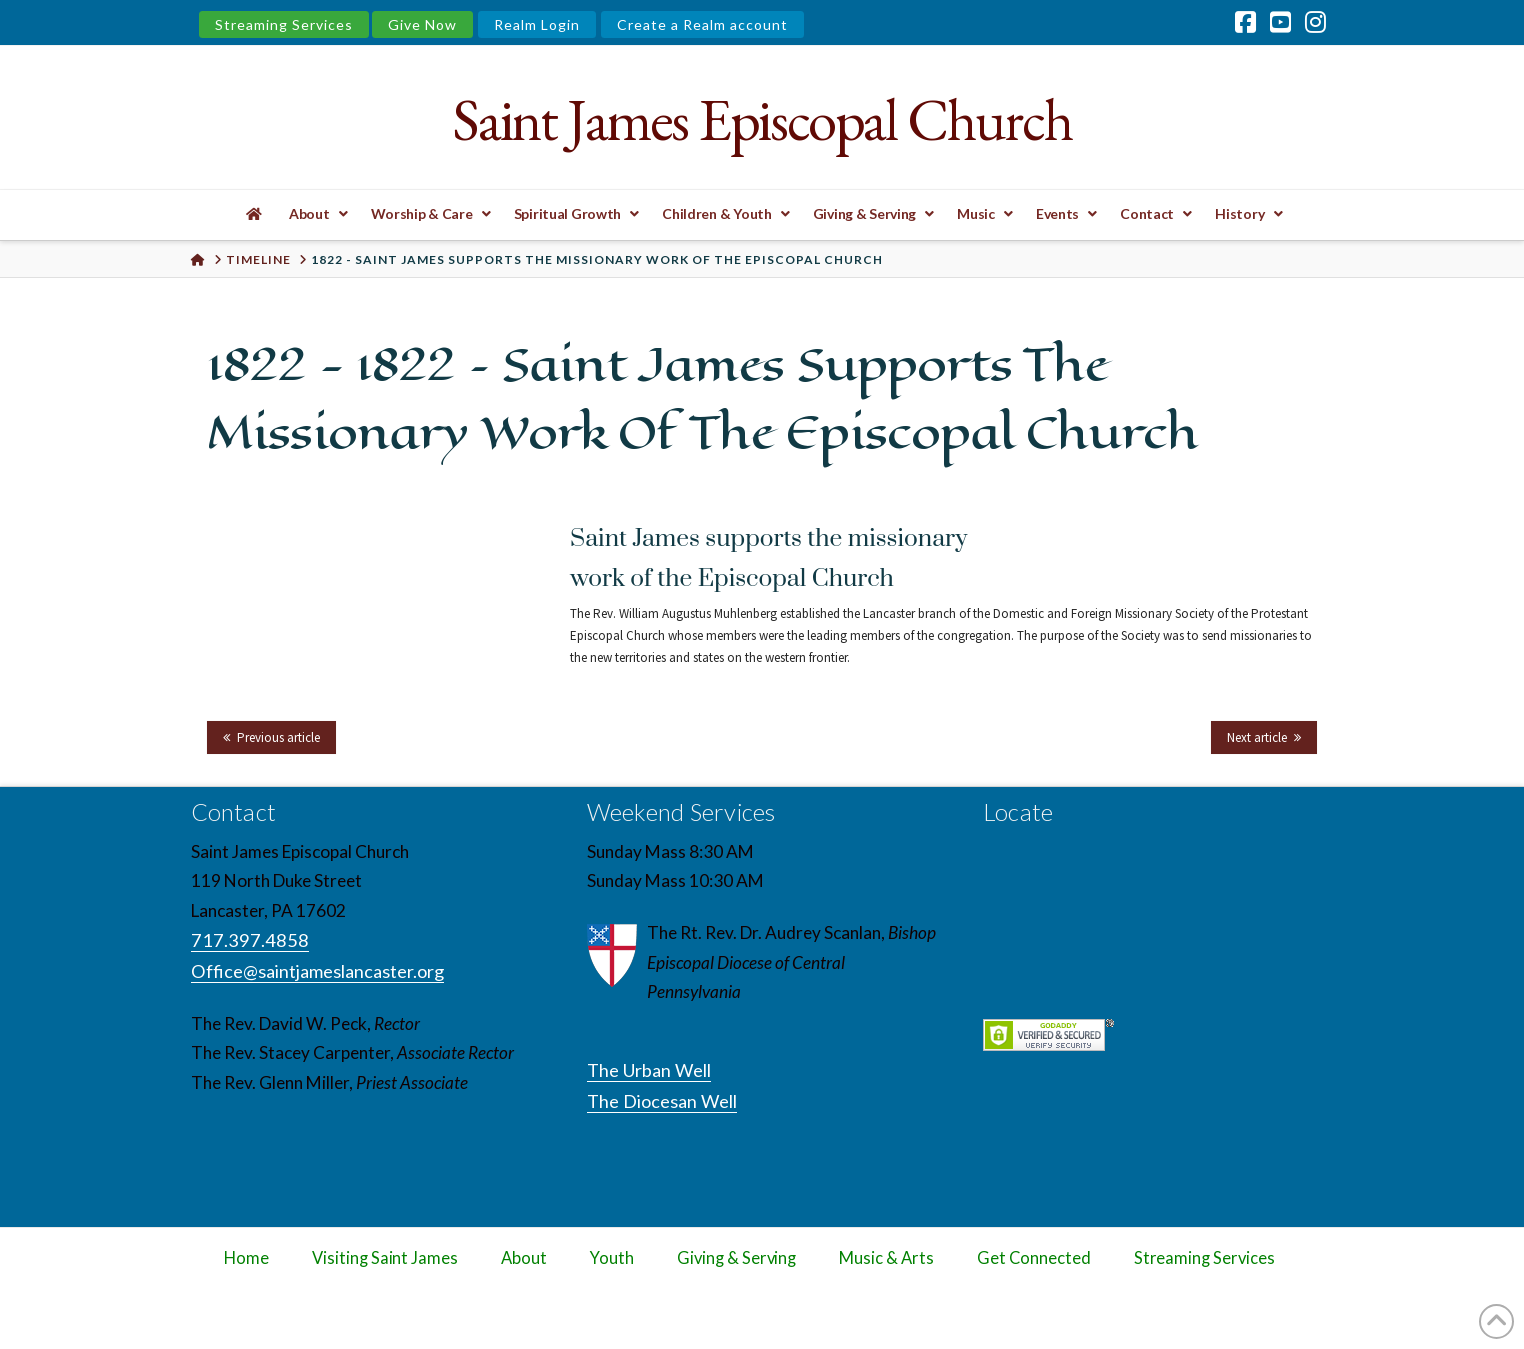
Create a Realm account (702, 24)
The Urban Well (649, 1070)
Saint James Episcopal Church (761, 119)
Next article (1257, 737)
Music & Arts (886, 1258)
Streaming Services (284, 24)
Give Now (422, 24)
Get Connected (1034, 1258)
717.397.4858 (250, 940)
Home (246, 1258)
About (524, 1258)
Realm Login (537, 24)
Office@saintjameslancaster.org (317, 971)
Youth (612, 1258)
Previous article (278, 737)
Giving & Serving (736, 1258)
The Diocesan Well (662, 1101)
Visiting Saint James (385, 1258)
